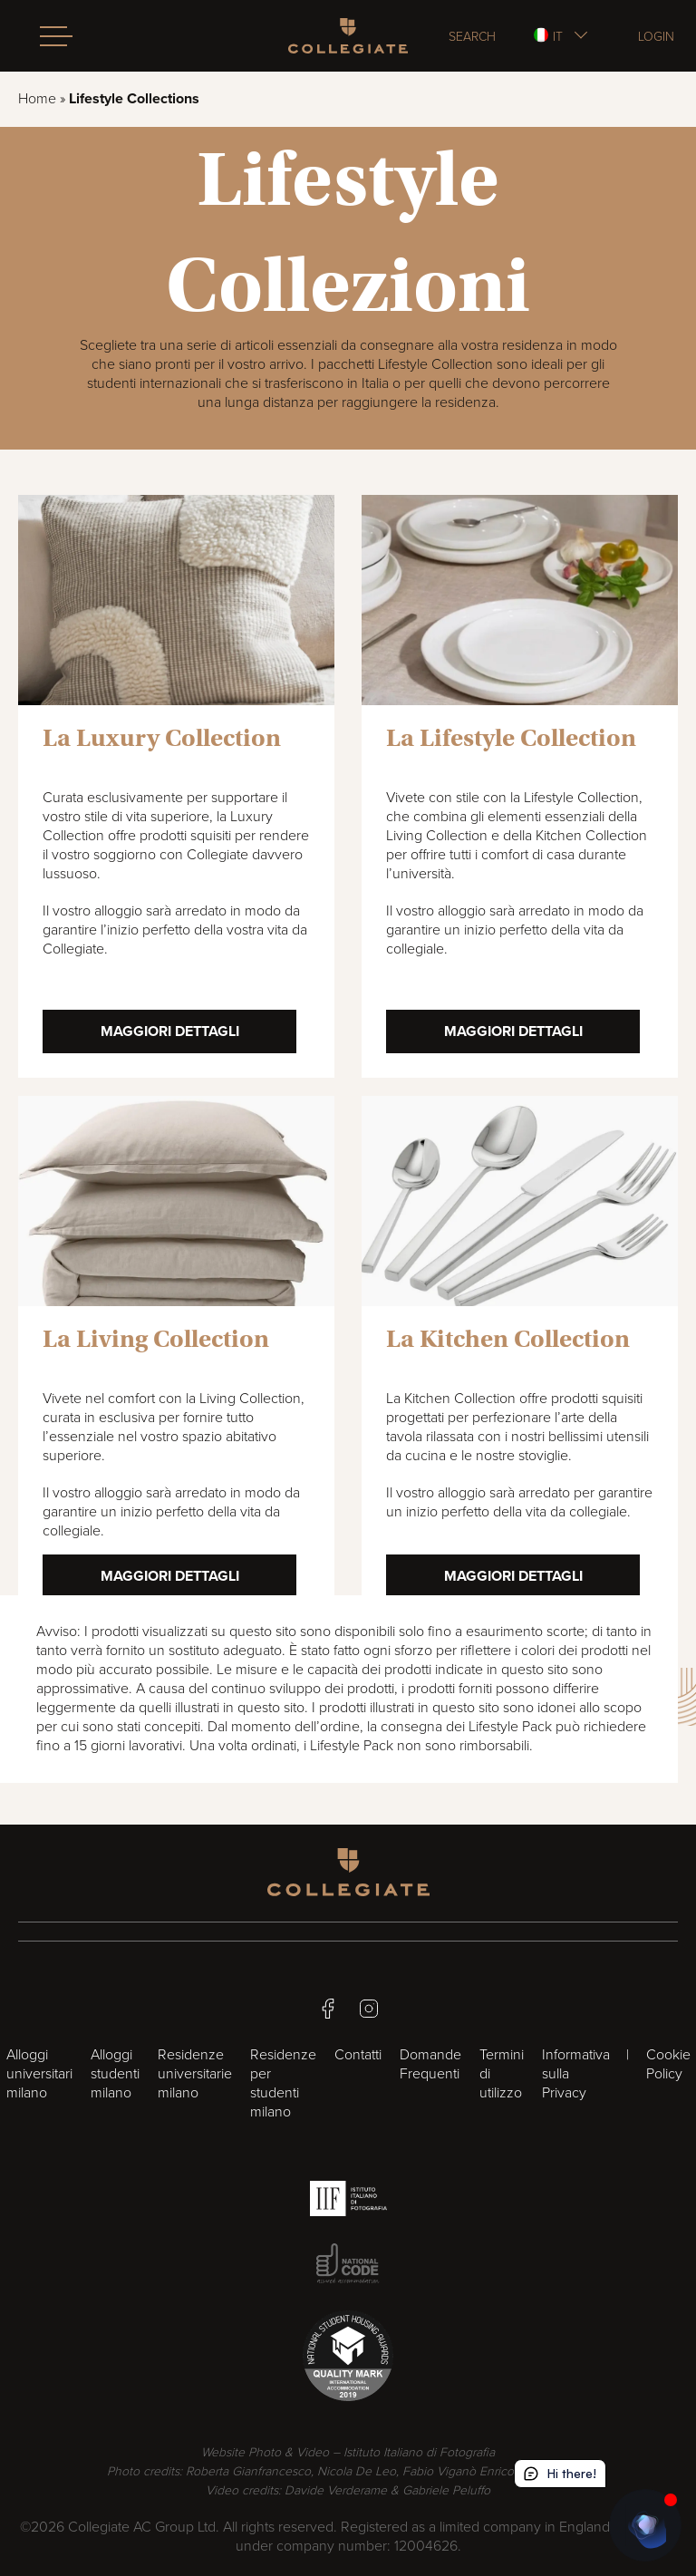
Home (37, 99)
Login (656, 36)
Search (472, 36)
